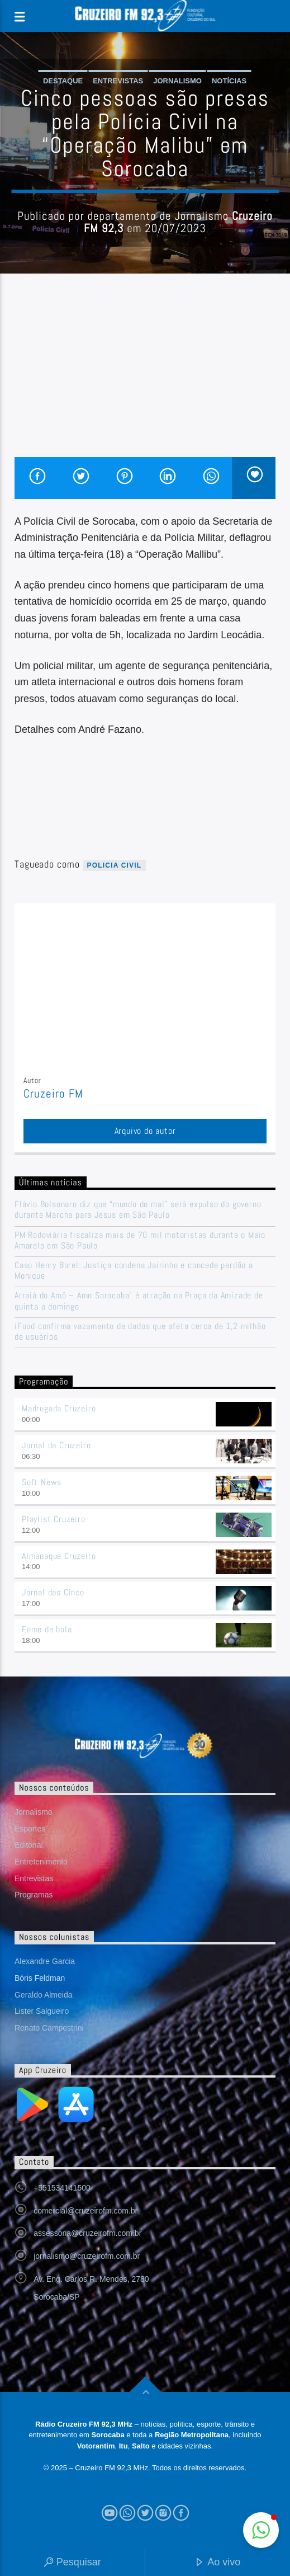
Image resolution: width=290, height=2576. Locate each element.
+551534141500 (62, 2187)
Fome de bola (47, 1629)
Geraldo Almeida (44, 1994)
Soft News (41, 1482)
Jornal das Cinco (53, 1592)
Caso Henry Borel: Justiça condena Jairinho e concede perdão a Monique (134, 1270)
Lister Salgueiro (42, 2011)
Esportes (30, 1828)
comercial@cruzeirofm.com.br (85, 2210)
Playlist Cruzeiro (53, 1519)
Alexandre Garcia (45, 1961)
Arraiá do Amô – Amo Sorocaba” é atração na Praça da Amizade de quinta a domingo (139, 1300)
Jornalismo (177, 81)
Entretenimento (41, 1861)
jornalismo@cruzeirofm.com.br (87, 2256)
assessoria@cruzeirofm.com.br (87, 2233)
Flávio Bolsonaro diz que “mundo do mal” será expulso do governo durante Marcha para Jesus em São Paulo (138, 1209)
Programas (34, 1894)
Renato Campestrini (49, 2027)
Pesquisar (72, 2562)
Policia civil (114, 865)
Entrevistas (118, 81)
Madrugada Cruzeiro (59, 1408)
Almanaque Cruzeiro (59, 1556)
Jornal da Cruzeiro (56, 1445)
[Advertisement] (145, 373)
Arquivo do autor (145, 1131)
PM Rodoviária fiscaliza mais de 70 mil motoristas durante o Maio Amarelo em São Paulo (140, 1240)
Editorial (29, 1844)
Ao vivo (217, 2562)
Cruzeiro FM (53, 1093)
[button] (261, 2530)
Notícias (229, 81)
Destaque (63, 81)
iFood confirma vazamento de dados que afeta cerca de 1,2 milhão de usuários (140, 1331)
